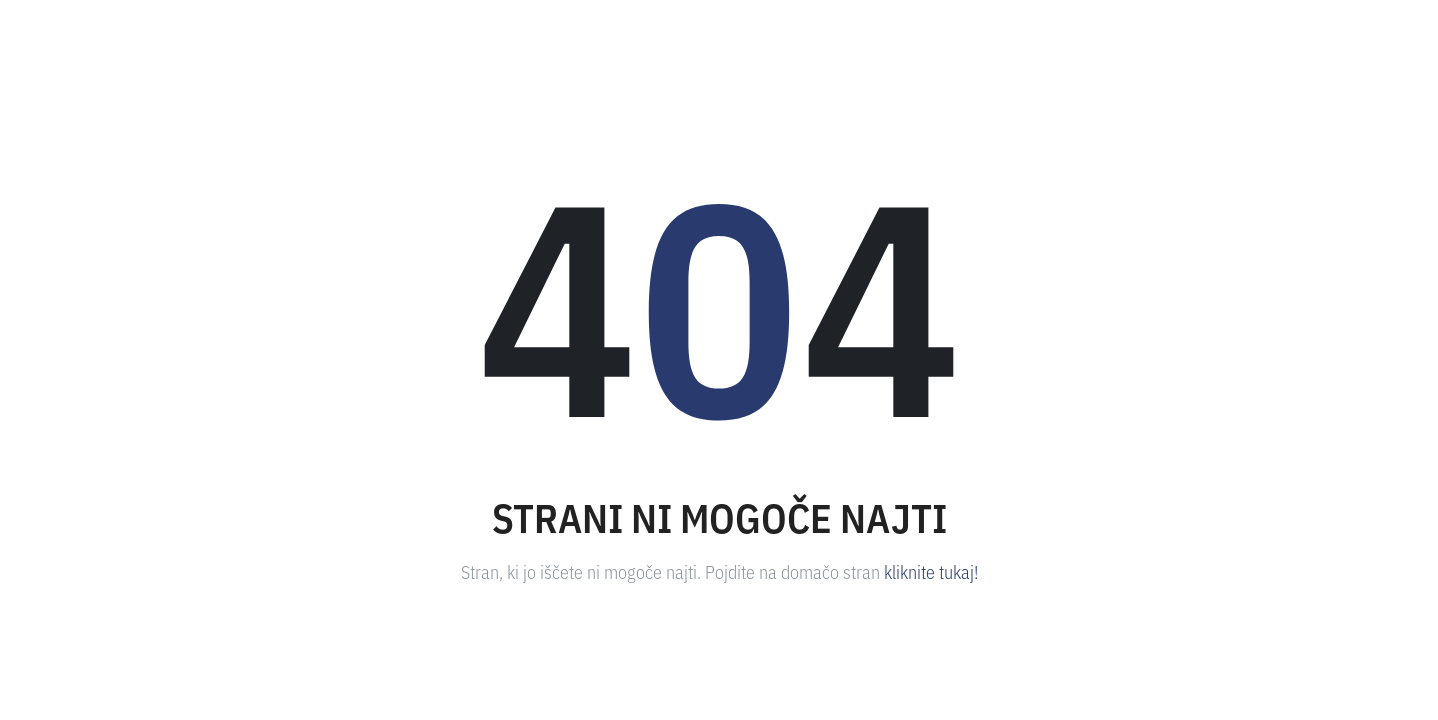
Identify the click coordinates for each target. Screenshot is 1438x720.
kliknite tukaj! (931, 571)
